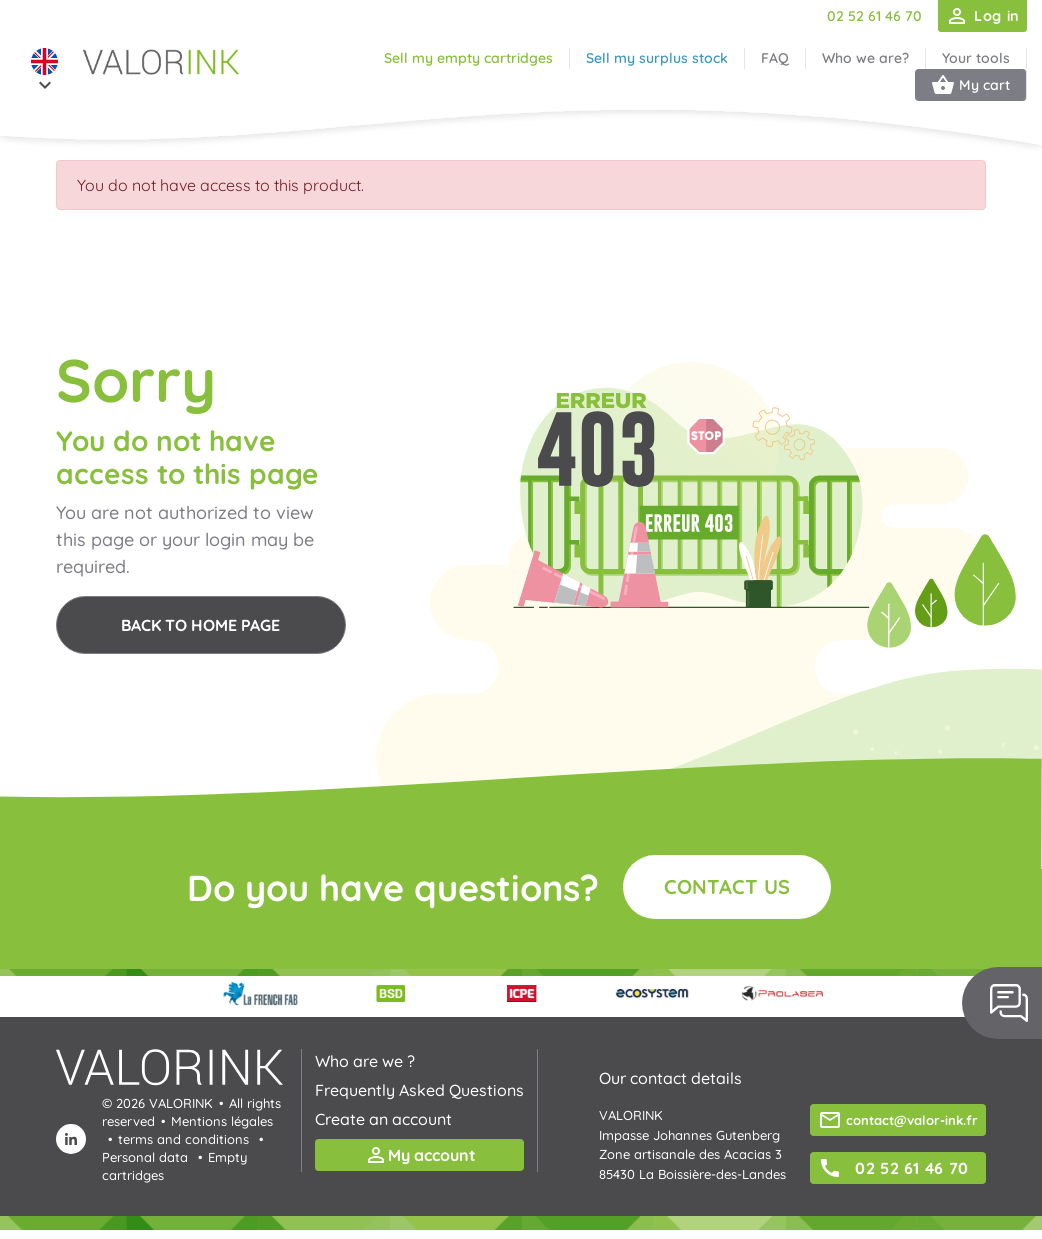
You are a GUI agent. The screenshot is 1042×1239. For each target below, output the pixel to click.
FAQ (775, 58)
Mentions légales (222, 1121)
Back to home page (200, 625)
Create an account (383, 1119)
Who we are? (865, 58)
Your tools (976, 58)
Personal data (145, 1157)
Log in (982, 16)
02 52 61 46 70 (874, 16)
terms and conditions (183, 1139)
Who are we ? (365, 1061)
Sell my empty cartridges (468, 58)
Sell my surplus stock (657, 58)
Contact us (727, 886)
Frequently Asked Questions (419, 1090)
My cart (970, 85)
